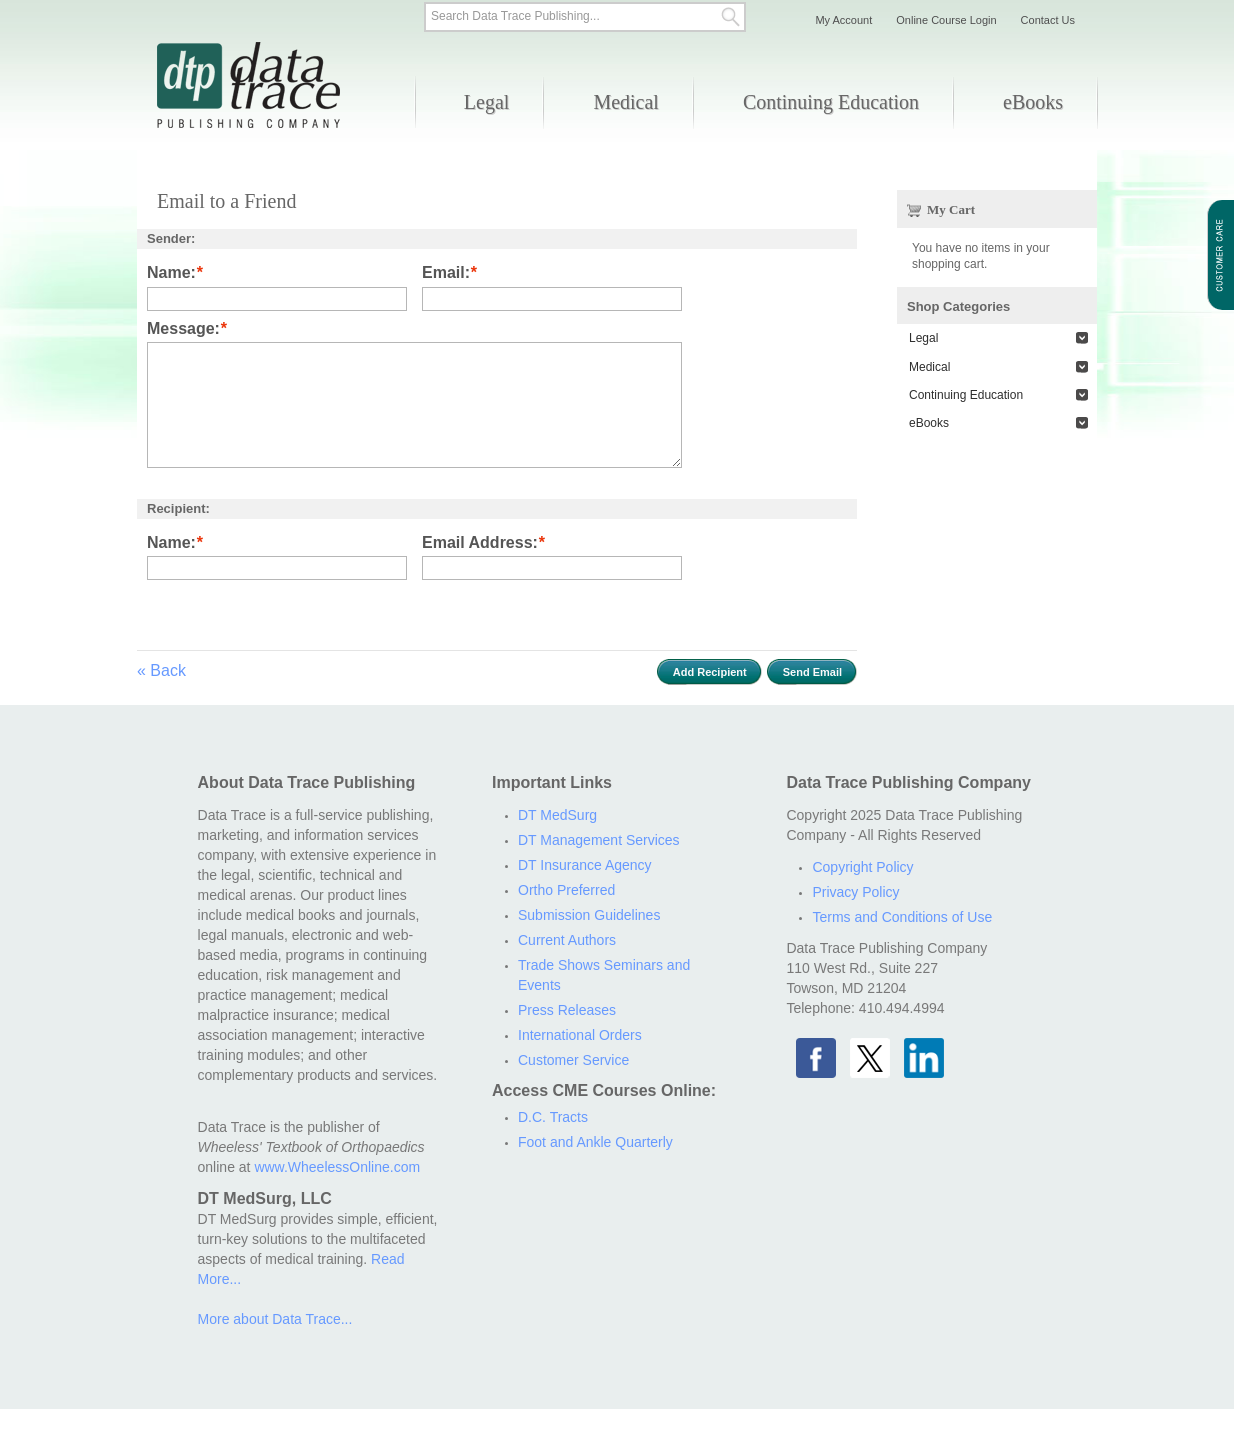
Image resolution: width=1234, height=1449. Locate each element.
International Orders (580, 1035)
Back (161, 670)
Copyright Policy (862, 867)
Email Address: (480, 543)
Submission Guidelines (589, 915)
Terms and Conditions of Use (902, 917)
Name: (171, 273)
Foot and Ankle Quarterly (595, 1142)
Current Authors (567, 940)
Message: (183, 329)
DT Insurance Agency (585, 865)
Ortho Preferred (566, 890)
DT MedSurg (557, 815)
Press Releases (567, 1010)
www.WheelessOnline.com (337, 1167)
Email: (446, 273)
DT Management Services (599, 840)
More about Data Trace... (275, 1319)
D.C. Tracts (553, 1117)
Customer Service (573, 1060)
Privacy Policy (855, 892)
